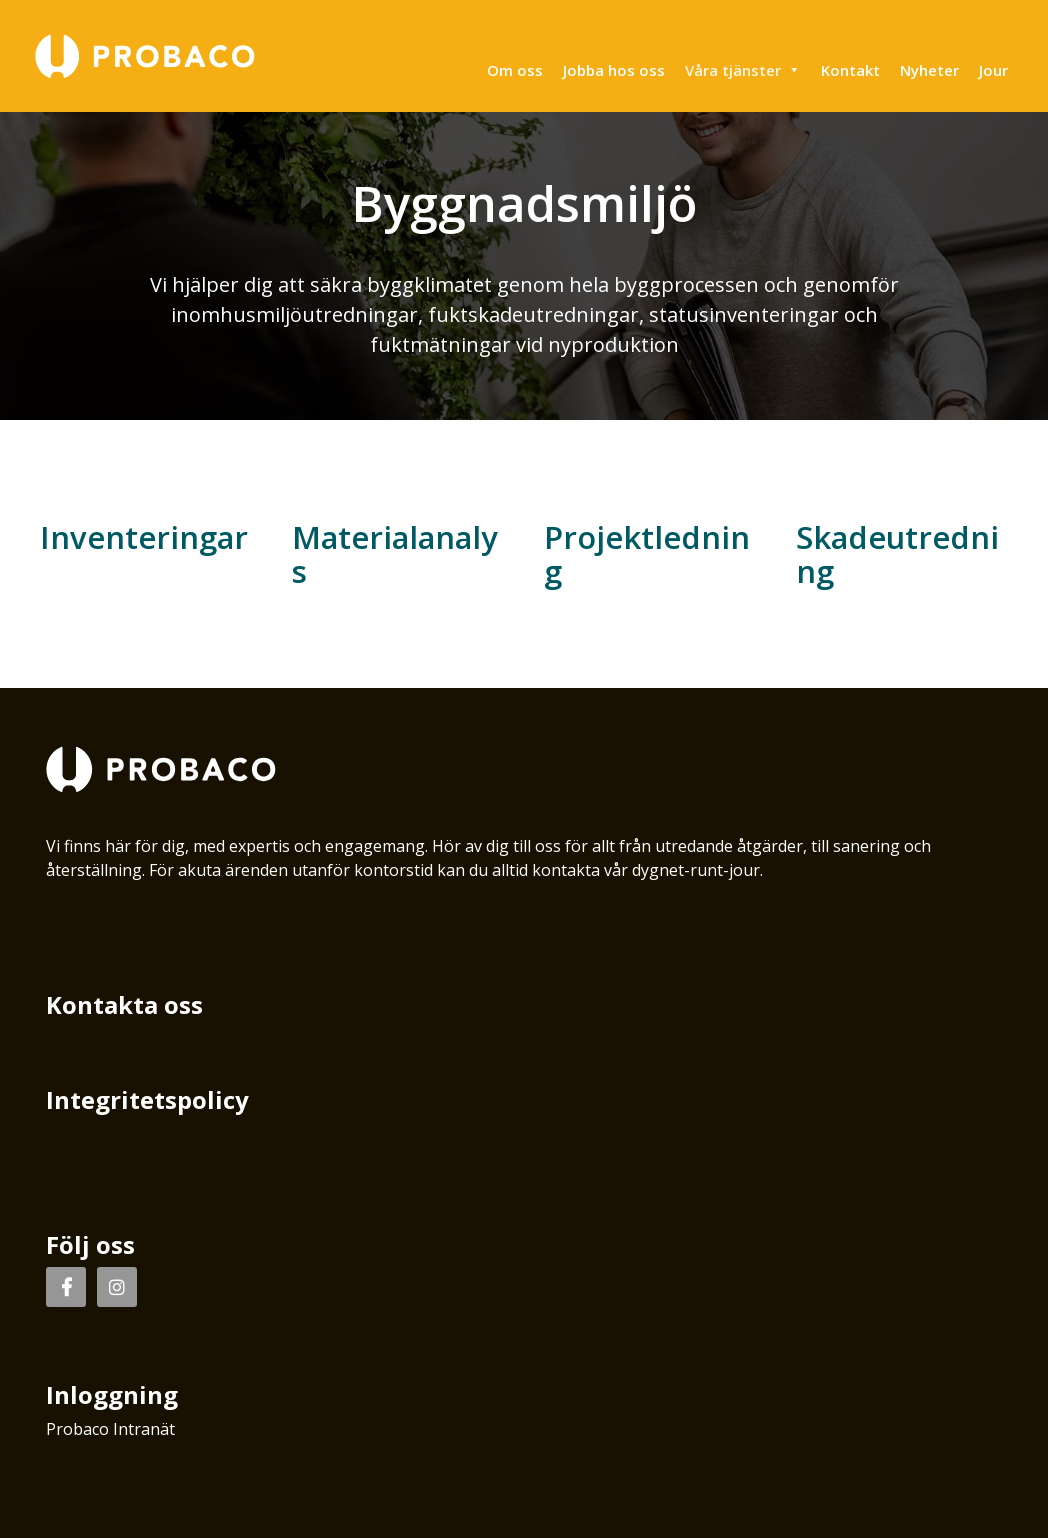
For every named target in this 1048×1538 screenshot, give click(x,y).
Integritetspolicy (147, 1099)
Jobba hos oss (614, 70)
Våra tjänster (743, 70)
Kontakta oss (124, 1004)
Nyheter (929, 70)
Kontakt (850, 70)
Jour (993, 70)
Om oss (515, 70)
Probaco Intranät (110, 1429)
